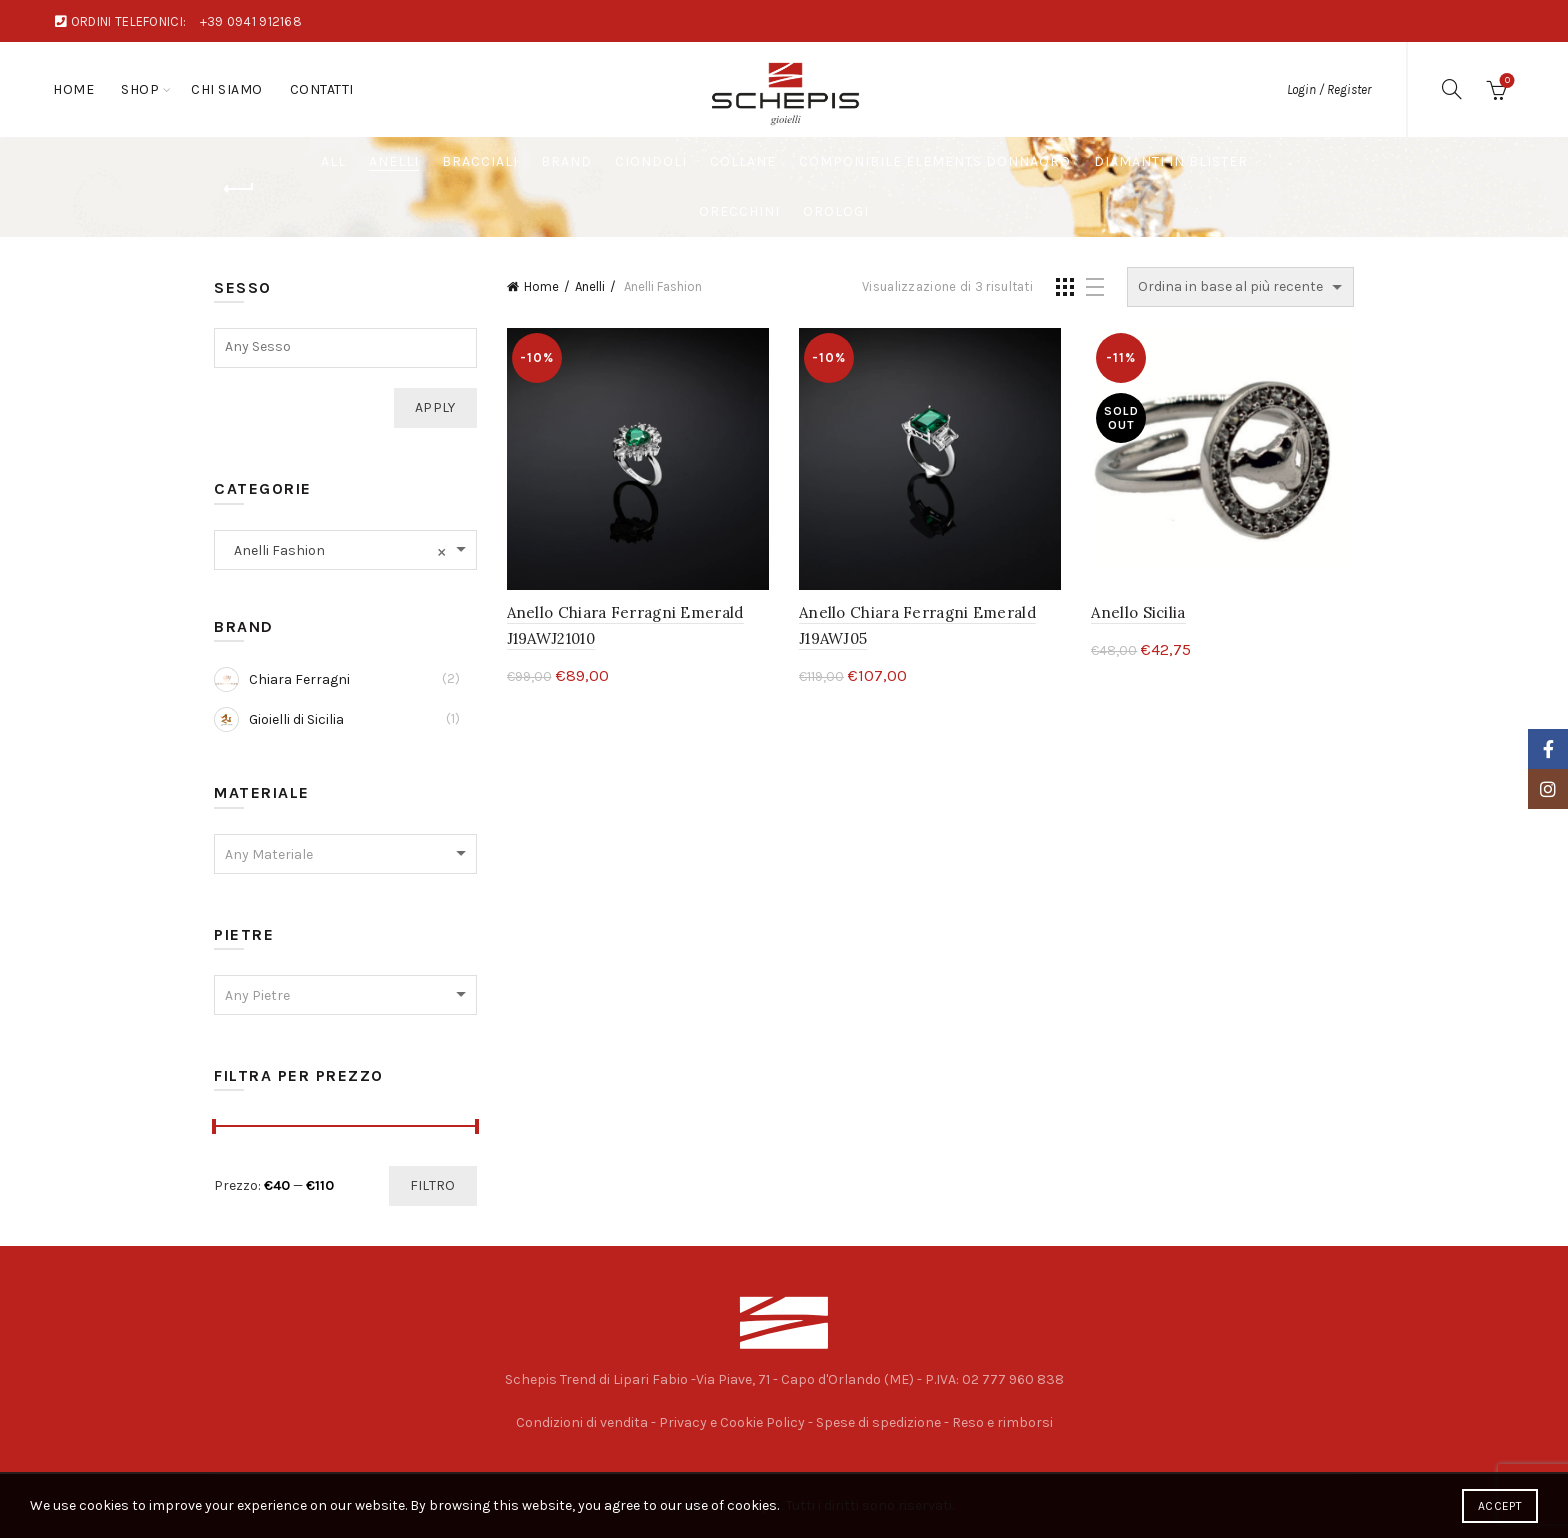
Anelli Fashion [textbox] (335, 550)
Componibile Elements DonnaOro (935, 161)
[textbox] (345, 347)
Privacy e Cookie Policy (732, 1422)
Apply (435, 407)
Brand (566, 161)
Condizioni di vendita (582, 1422)
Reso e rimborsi (1002, 1422)
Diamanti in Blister (1171, 161)
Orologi (836, 211)
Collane (743, 161)
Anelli (394, 161)
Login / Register (1329, 89)
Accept (1500, 1506)
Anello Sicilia (1138, 612)
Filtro (433, 1185)
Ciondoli (651, 161)
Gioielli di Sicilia (279, 719)
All (333, 161)
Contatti (322, 89)
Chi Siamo (227, 89)
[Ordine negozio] (1240, 287)
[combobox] (345, 550)
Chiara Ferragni (282, 679)
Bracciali (480, 161)
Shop (140, 89)
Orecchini (739, 211)
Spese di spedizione (878, 1422)
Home (73, 89)
